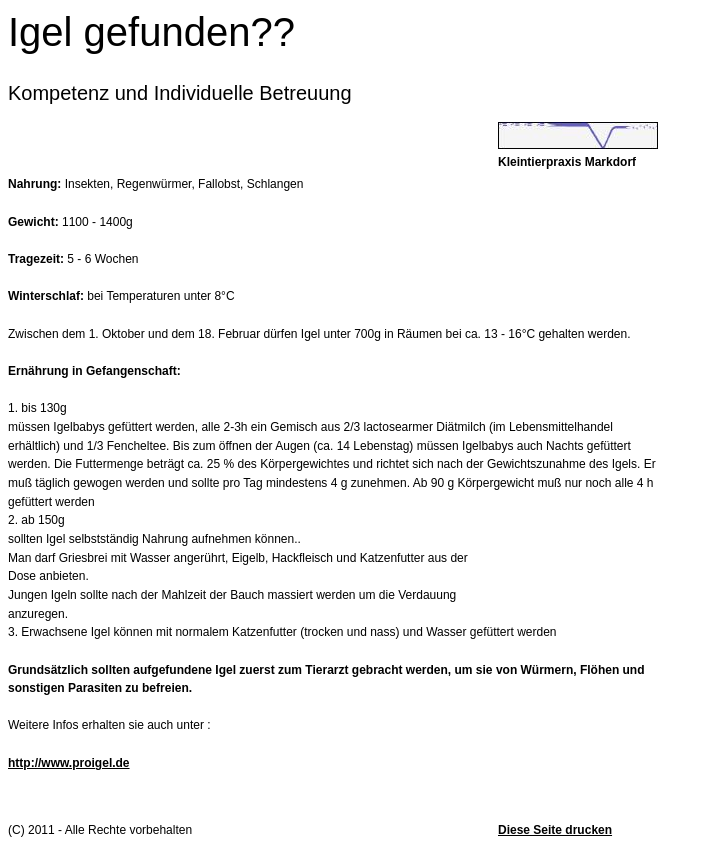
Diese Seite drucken (555, 830)
